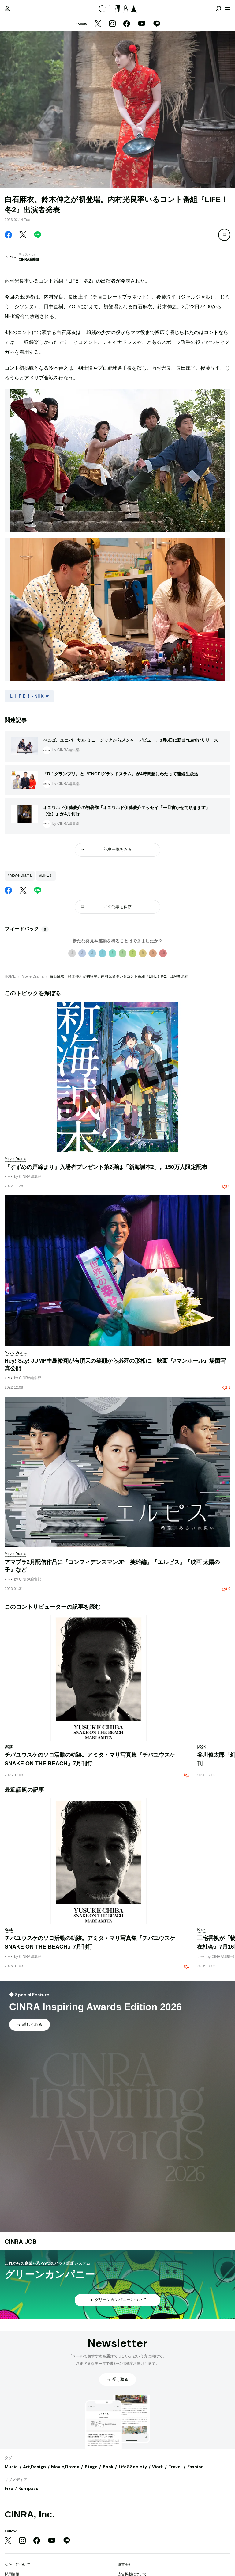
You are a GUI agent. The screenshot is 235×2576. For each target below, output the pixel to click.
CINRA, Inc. (29, 2514)
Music (11, 2466)
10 (163, 953)
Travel (175, 2466)
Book (108, 2466)
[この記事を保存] (224, 235)
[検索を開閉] (218, 8)
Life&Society (133, 2466)
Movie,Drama (32, 976)
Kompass (28, 2488)
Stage (91, 2466)
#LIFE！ (46, 875)
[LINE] (156, 24)
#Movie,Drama (20, 875)
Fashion (195, 2466)
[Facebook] (126, 24)
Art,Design (34, 2466)
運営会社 (125, 2565)
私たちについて (17, 2565)
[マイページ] (7, 8)
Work (157, 2466)
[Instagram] (112, 24)
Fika (9, 2488)
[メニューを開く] (227, 8)
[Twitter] (98, 24)
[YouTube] (142, 24)
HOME (10, 976)
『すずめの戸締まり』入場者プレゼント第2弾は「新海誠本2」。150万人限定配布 (106, 1167)
